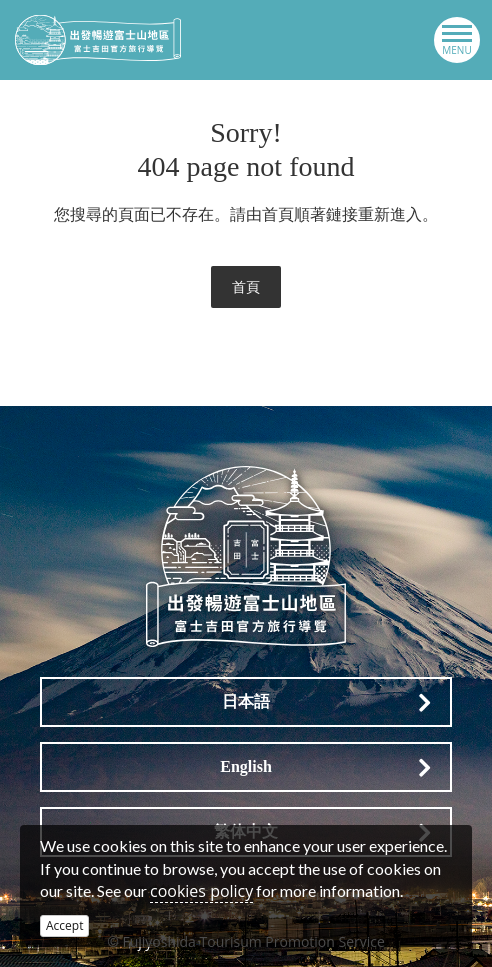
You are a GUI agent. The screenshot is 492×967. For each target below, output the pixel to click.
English (246, 766)
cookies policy (201, 891)
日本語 (246, 701)
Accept (64, 925)
